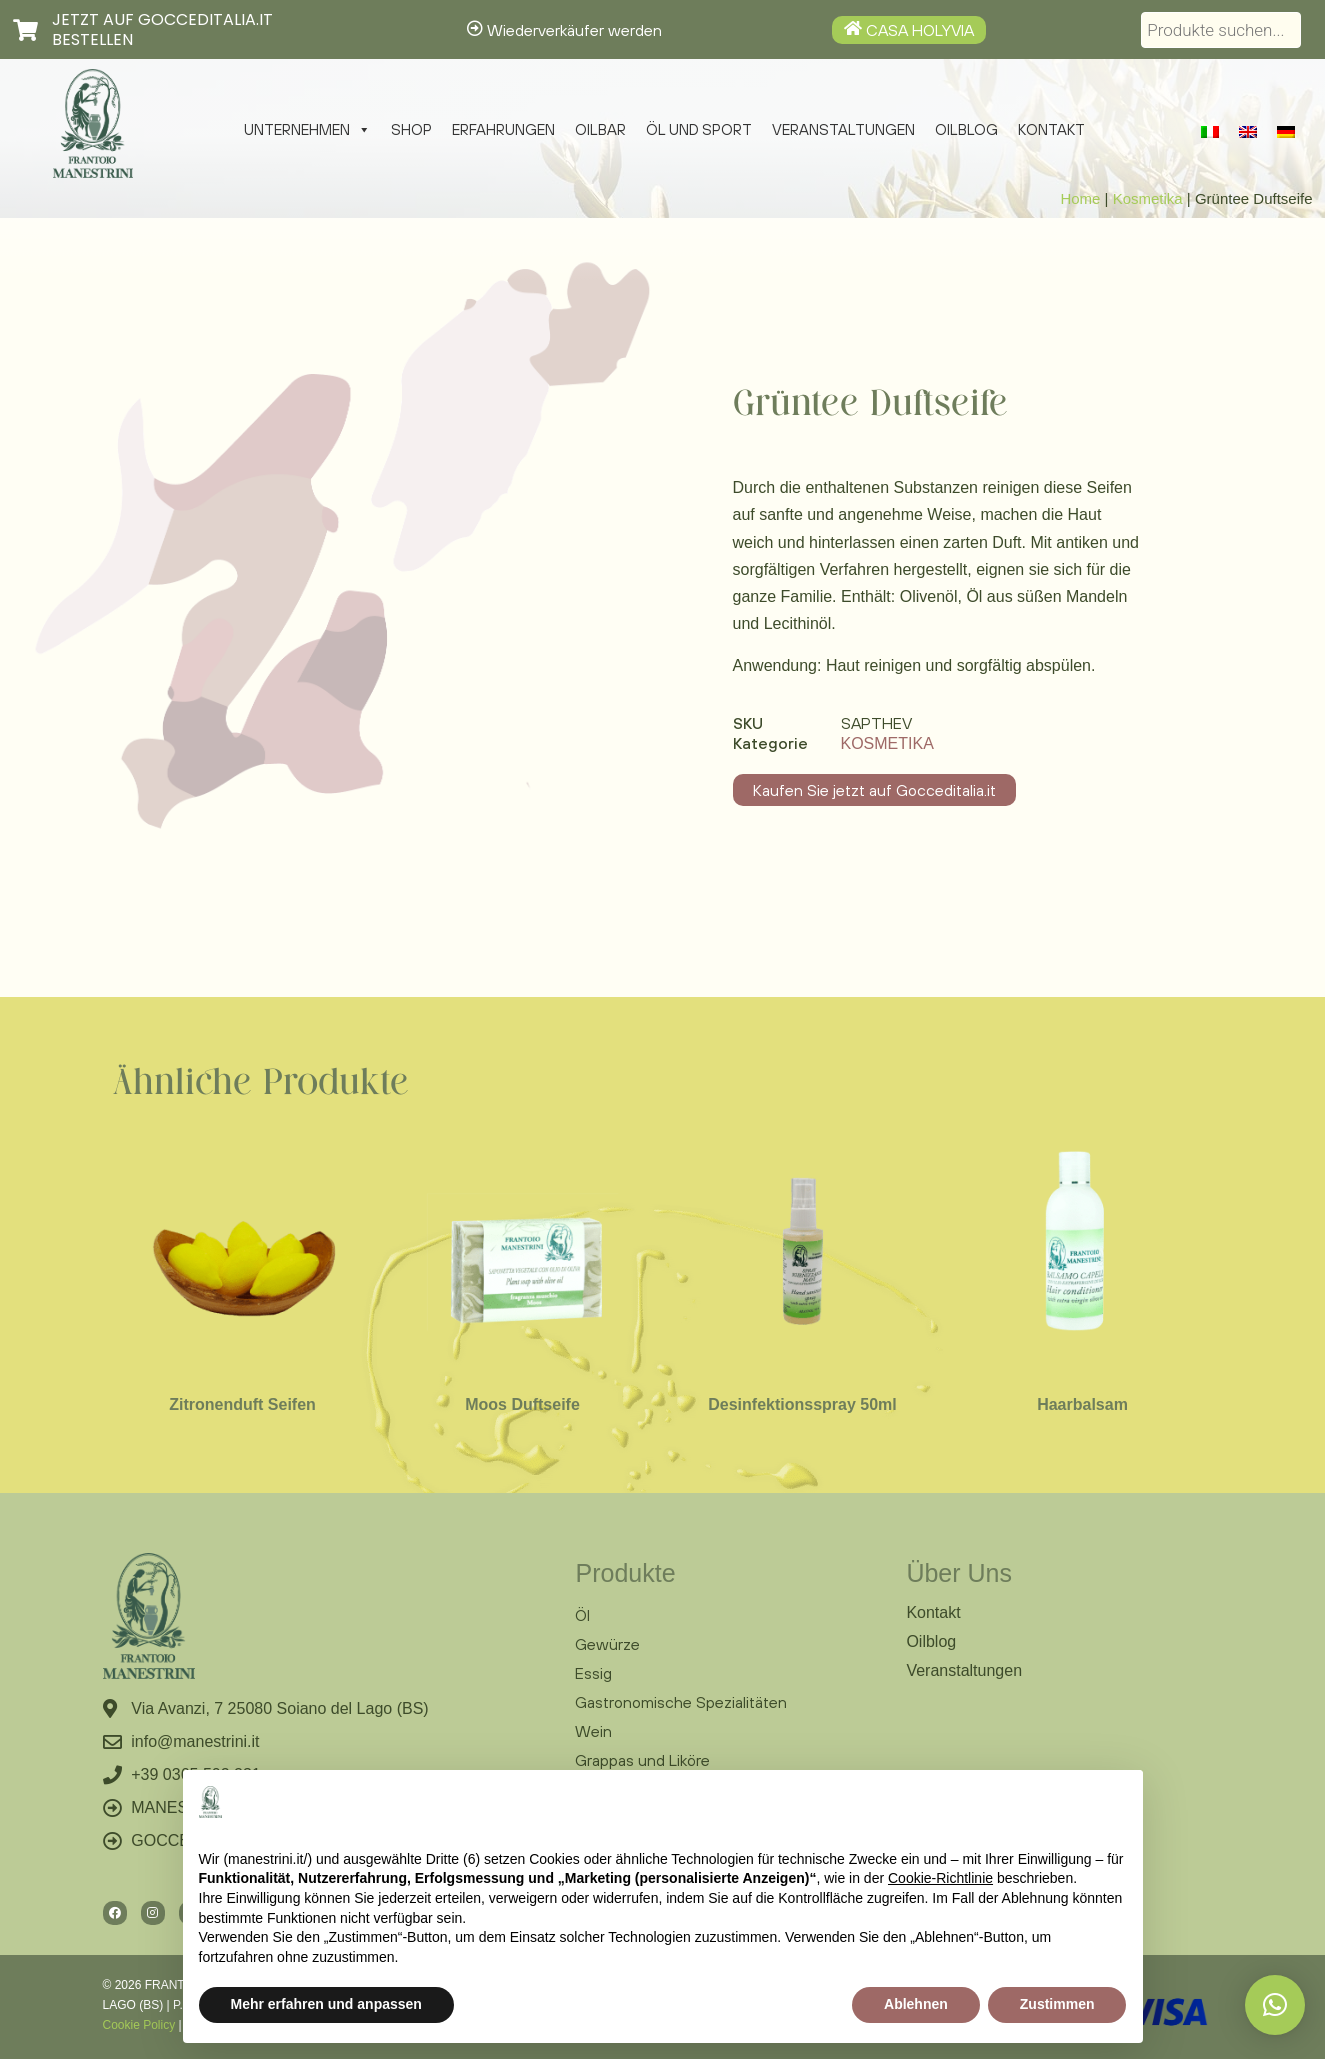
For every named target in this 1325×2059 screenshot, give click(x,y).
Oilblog (966, 129)
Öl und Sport (699, 129)
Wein (593, 1731)
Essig (593, 1673)
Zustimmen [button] (1057, 2004)
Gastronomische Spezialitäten (681, 1702)
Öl (582, 1615)
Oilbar (600, 129)
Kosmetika (1148, 198)
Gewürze (607, 1644)
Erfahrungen (503, 129)
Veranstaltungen (843, 129)
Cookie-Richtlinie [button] (940, 1878)
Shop (411, 129)
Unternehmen (307, 130)
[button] (1275, 2005)
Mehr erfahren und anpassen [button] (326, 2004)
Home (1080, 198)
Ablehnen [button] (916, 2004)
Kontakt (1051, 129)
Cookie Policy (139, 2025)
